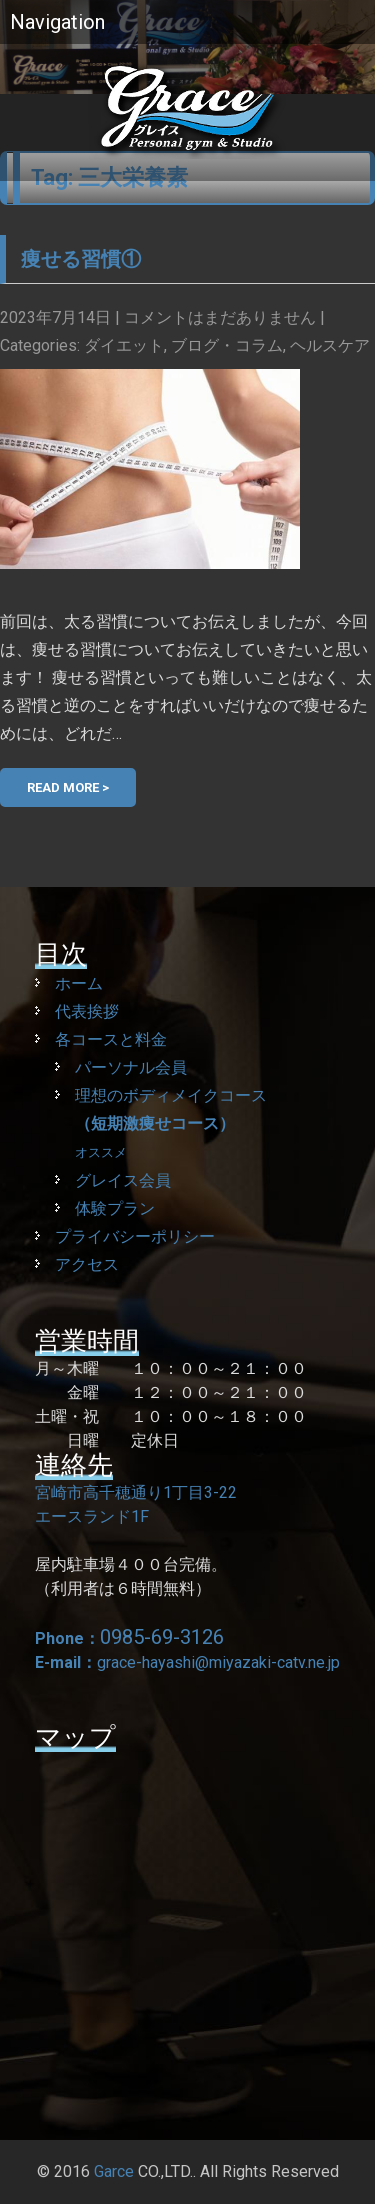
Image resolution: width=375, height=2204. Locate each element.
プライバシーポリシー (135, 1236)
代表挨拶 (87, 1011)
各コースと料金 (111, 1039)
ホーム (79, 983)
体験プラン (115, 1208)
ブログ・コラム (227, 345)
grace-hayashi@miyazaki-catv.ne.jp (218, 1662)
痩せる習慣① (81, 259)
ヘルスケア (330, 345)
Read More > (68, 787)
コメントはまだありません (220, 317)
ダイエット (124, 345)
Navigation (57, 22)
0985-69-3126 (162, 1637)
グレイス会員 (123, 1180)
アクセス (87, 1264)
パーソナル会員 (131, 1067)
